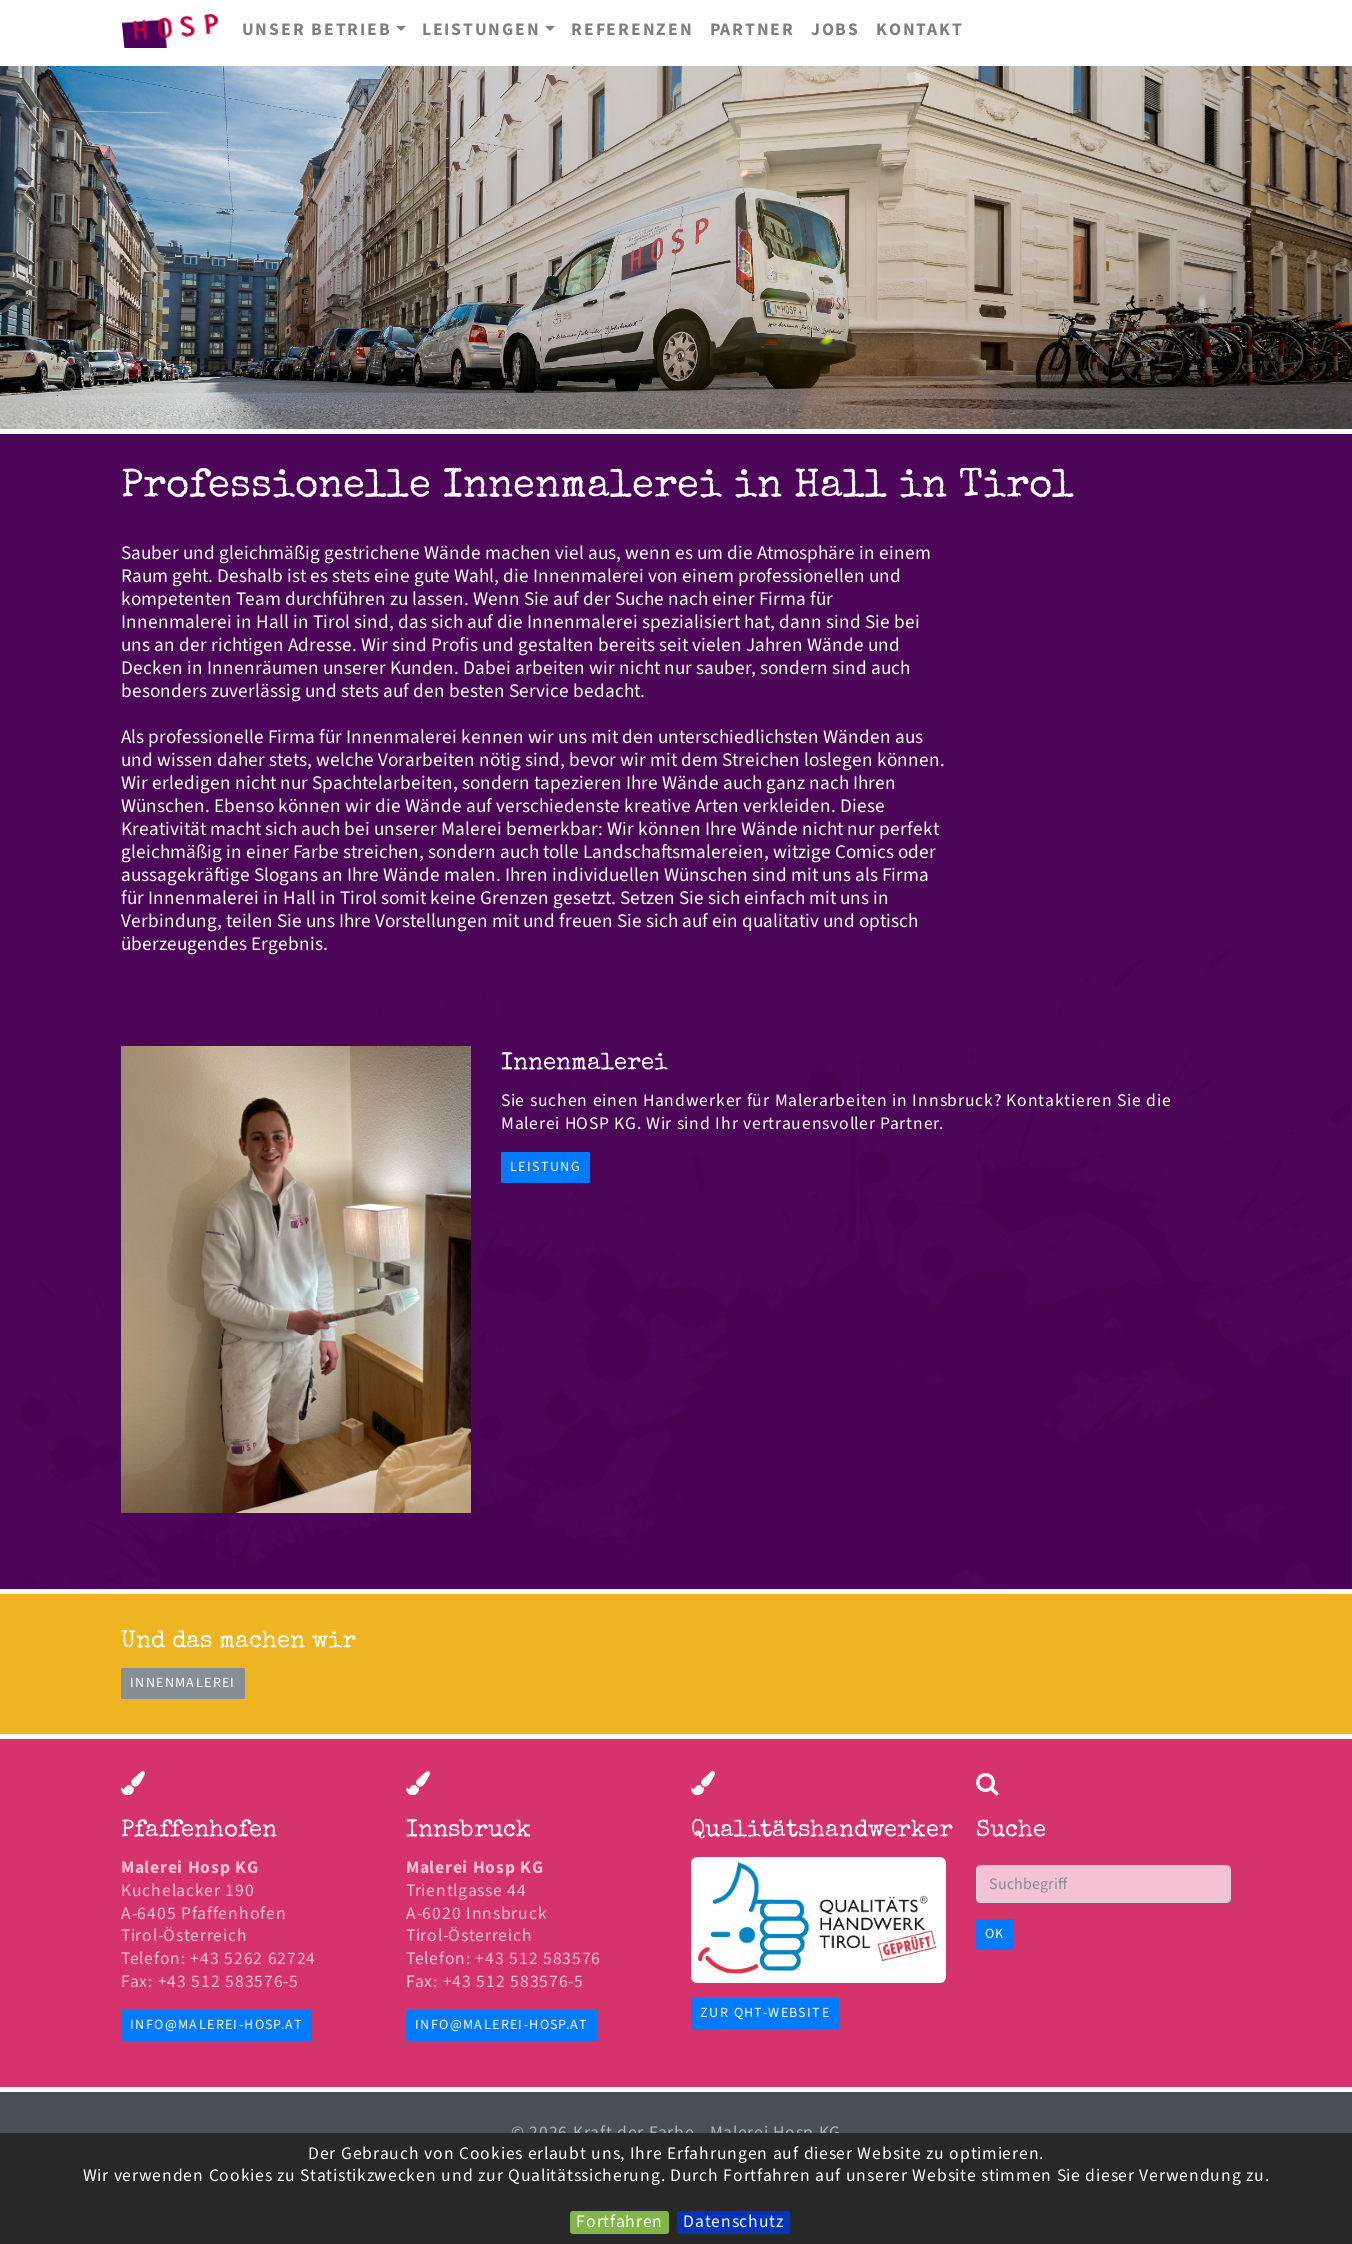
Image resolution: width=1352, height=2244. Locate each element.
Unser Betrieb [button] (317, 29)
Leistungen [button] (481, 29)
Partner (752, 29)
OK (995, 1934)
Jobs (835, 29)
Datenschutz (733, 2222)
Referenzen (632, 29)
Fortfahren (619, 2222)
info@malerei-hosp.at (216, 2025)
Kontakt (919, 29)
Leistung (545, 1167)
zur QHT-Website (765, 2013)
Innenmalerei (183, 1683)
